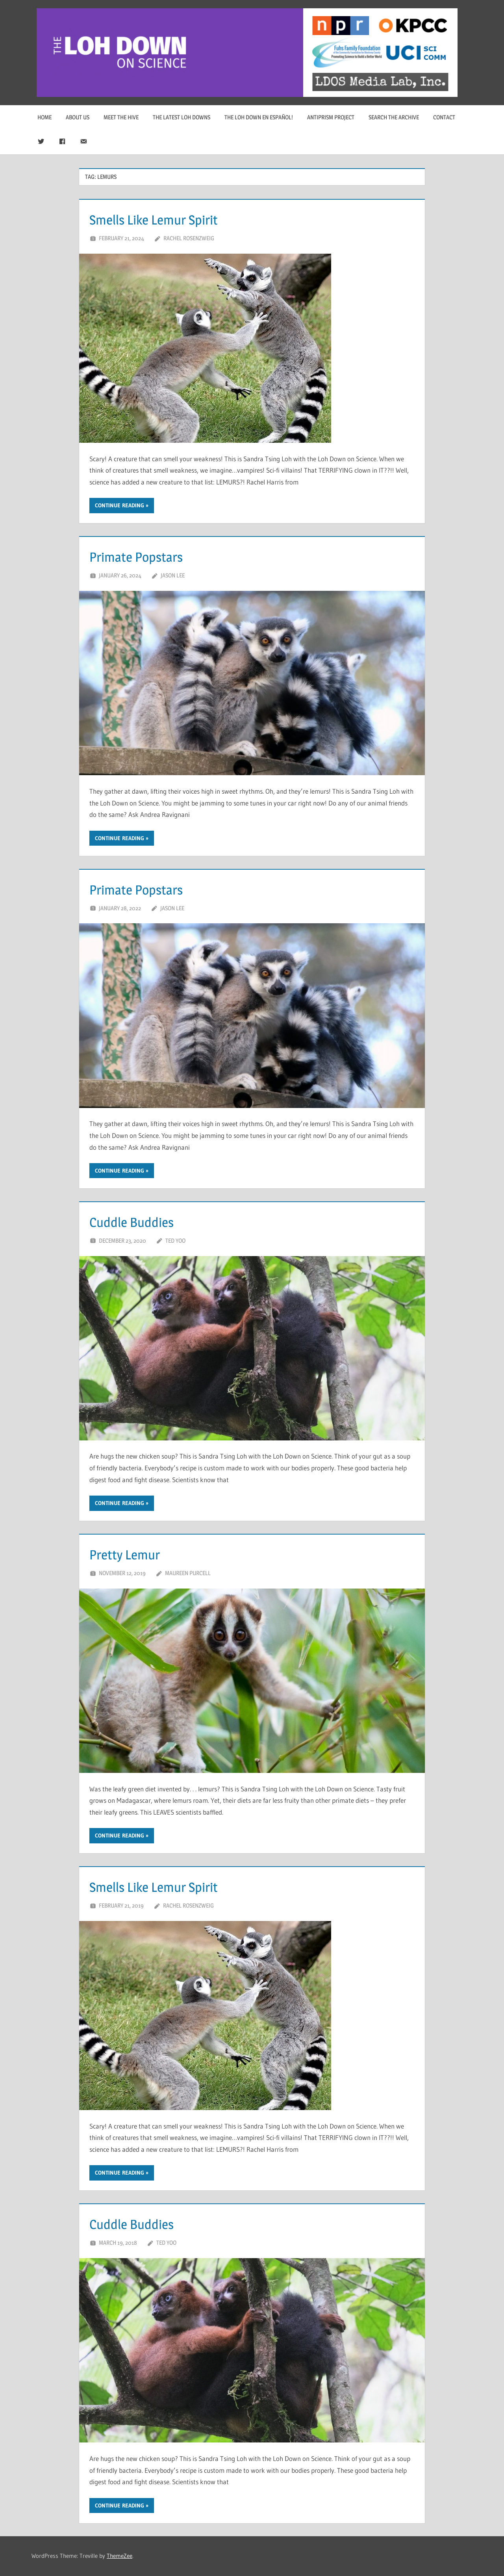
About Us (77, 117)
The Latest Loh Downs (181, 117)
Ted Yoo (175, 1240)
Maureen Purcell (188, 1573)
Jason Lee (173, 575)
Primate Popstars (145, 556)
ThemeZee (119, 2555)
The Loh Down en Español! (258, 117)
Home (44, 117)
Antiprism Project (330, 117)
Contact (444, 117)
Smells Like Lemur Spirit (166, 218)
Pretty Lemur (131, 1553)
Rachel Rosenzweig (188, 238)
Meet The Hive (121, 117)
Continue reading (119, 505)
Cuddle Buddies (139, 1221)
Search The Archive (394, 117)
